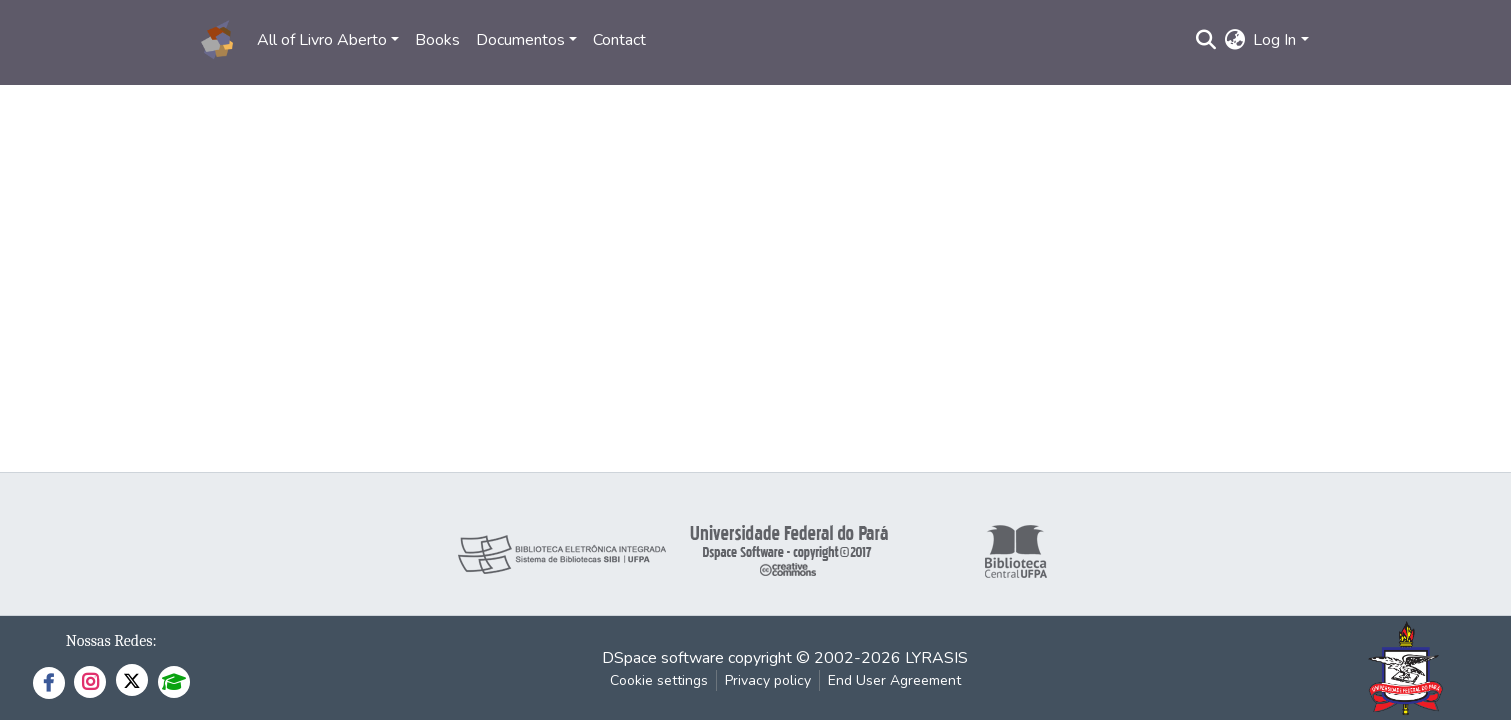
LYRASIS (936, 658)
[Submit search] (1205, 40)
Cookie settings (659, 680)
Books (437, 40)
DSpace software (663, 658)
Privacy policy (768, 680)
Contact (619, 40)
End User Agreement (894, 680)
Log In (1274, 40)
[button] (1234, 40)
